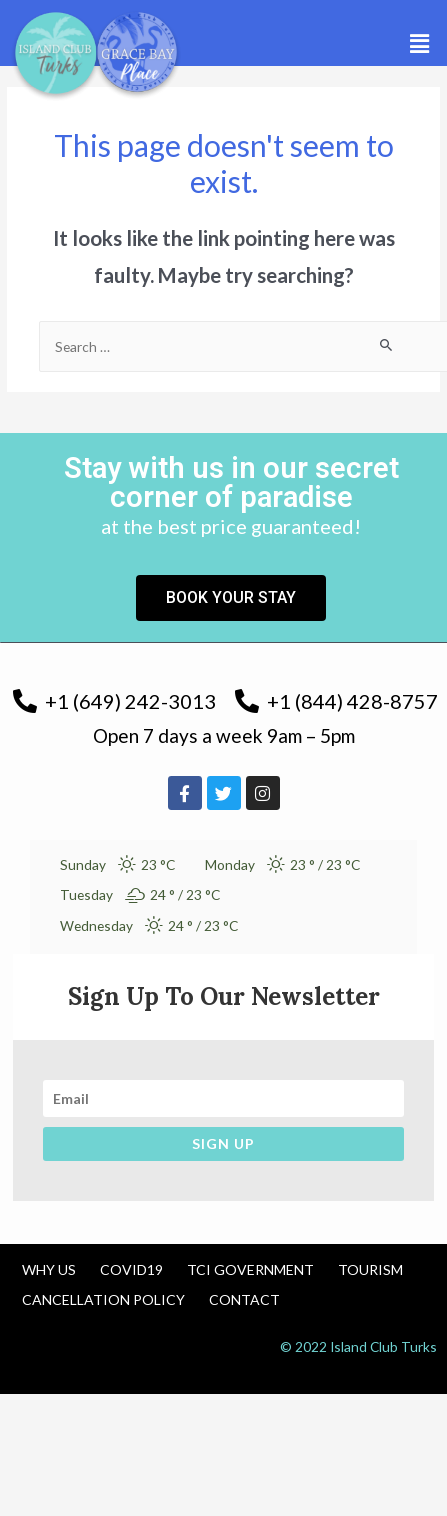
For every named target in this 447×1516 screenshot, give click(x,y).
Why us (49, 1269)
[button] (420, 43)
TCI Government (250, 1269)
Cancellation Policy (103, 1299)
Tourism (370, 1269)
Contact (244, 1299)
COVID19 (131, 1269)
